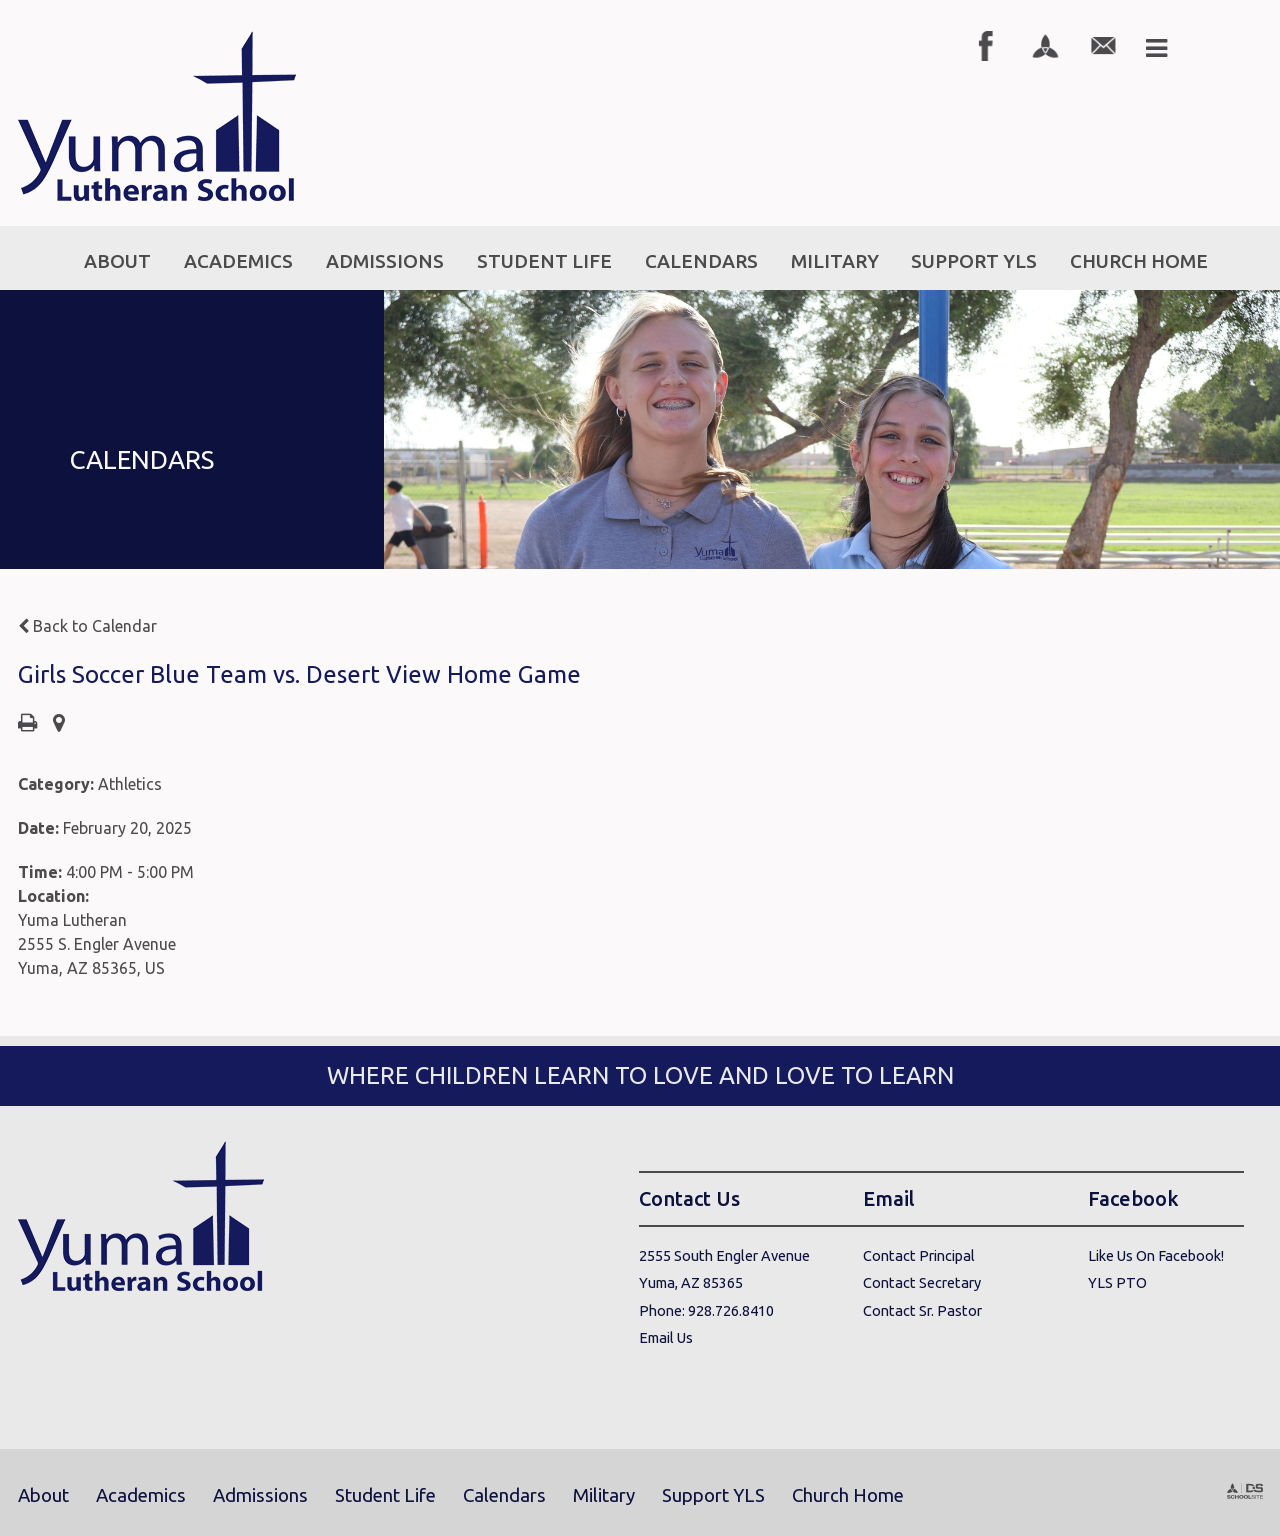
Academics (141, 1495)
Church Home (848, 1495)
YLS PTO (1117, 1282)
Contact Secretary (922, 1282)
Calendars (504, 1495)
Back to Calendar (87, 626)
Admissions (260, 1495)
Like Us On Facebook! (1156, 1255)
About (43, 1495)
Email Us (666, 1337)
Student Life (385, 1495)
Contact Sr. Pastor (922, 1310)
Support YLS (713, 1495)
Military (604, 1495)
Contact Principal (919, 1255)
